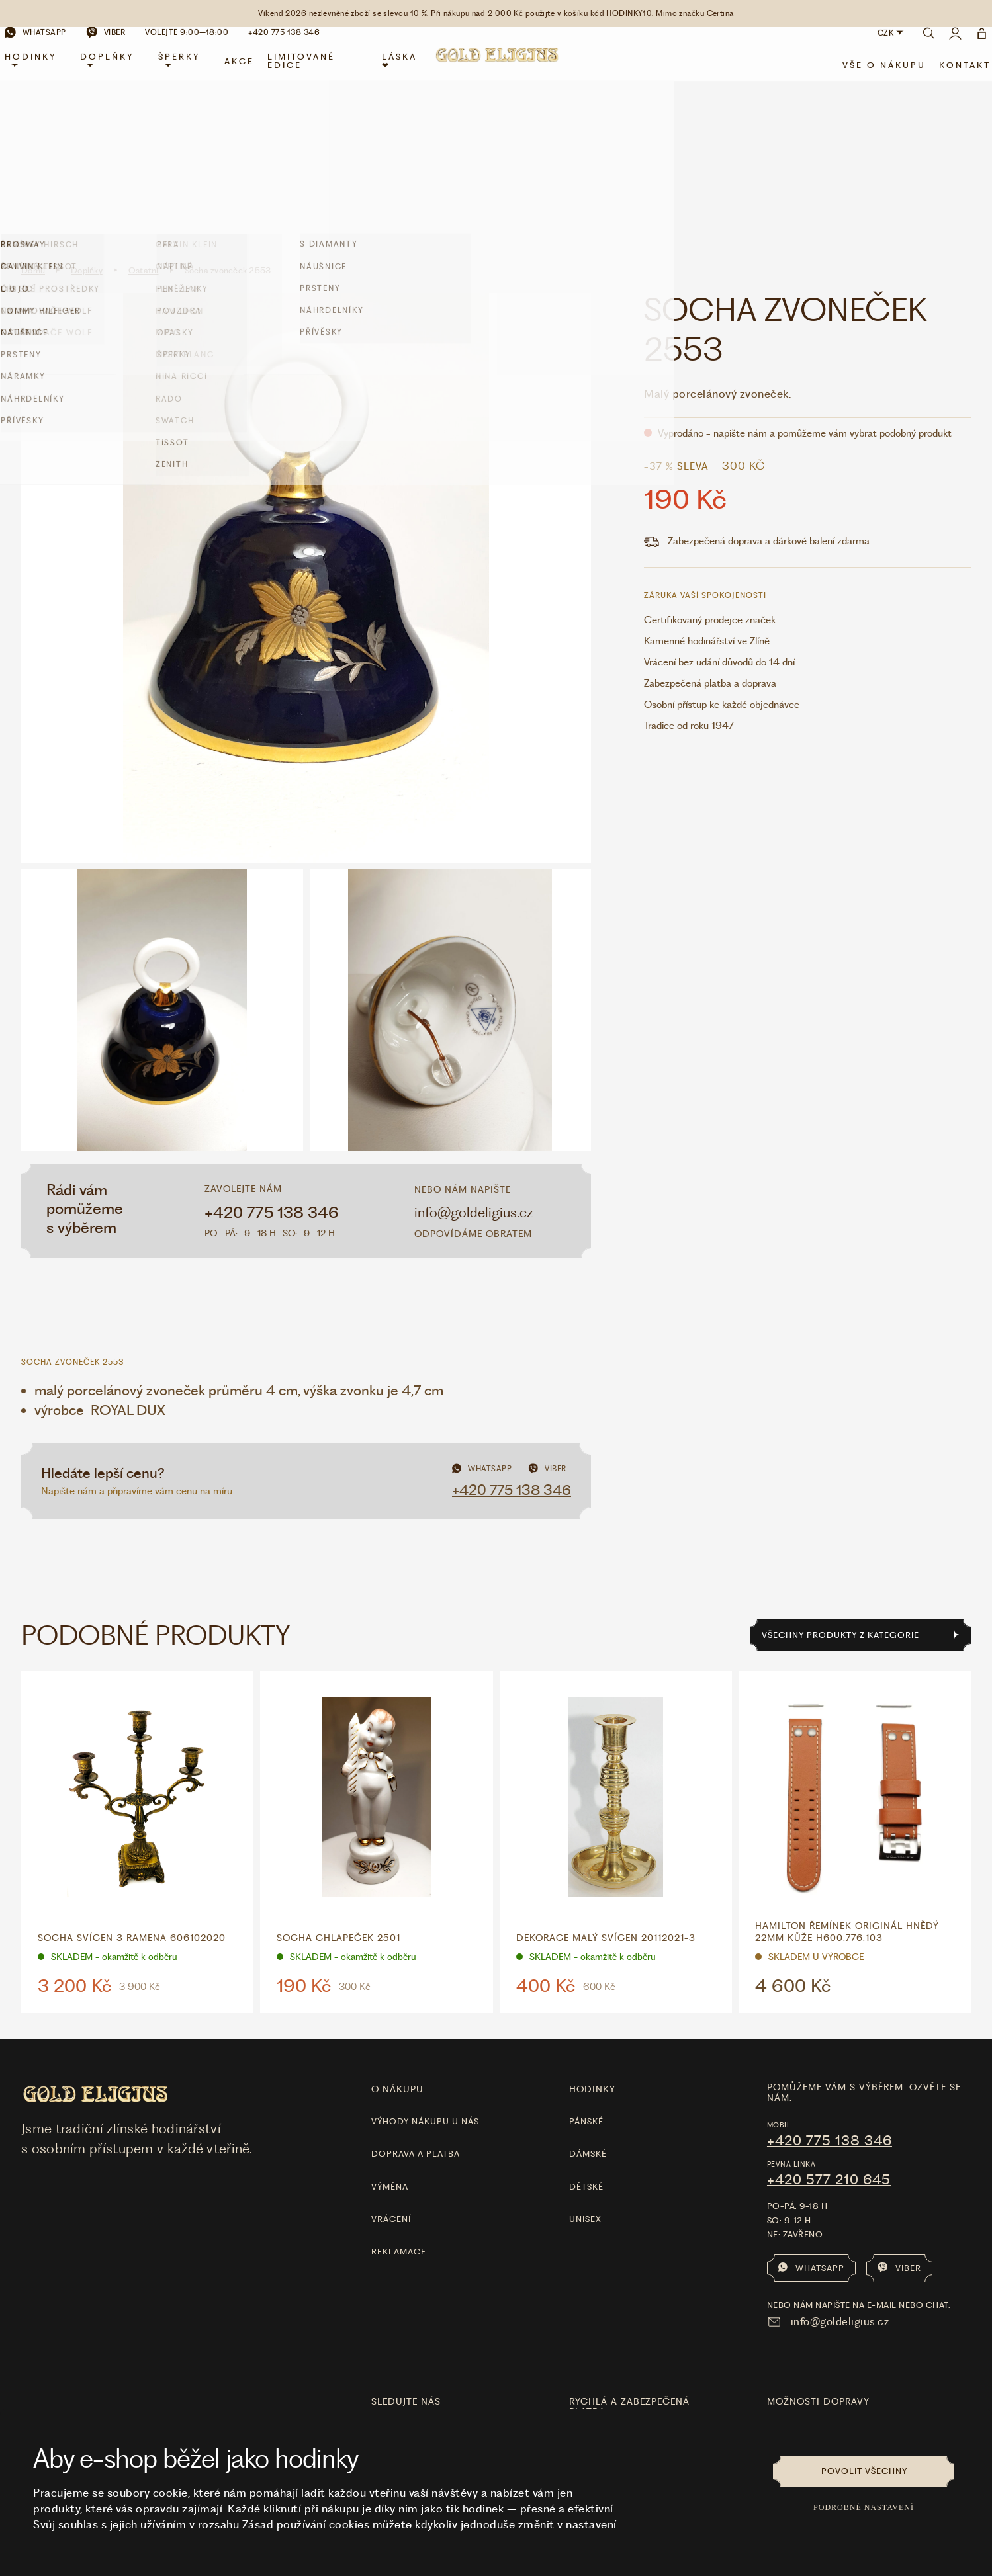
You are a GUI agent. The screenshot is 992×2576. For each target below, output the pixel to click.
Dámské (588, 2003)
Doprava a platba (415, 2003)
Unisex (585, 2069)
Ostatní (143, 120)
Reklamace (398, 2101)
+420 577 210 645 (829, 2030)
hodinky (592, 1939)
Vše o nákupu (869, 77)
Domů (33, 120)
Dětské (586, 2036)
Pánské (586, 1971)
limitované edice (307, 73)
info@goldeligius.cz (473, 1062)
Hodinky (45, 71)
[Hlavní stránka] (496, 74)
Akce (246, 72)
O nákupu (397, 1939)
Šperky (188, 71)
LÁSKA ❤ (401, 73)
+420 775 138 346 (271, 1062)
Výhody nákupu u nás (425, 1971)
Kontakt (949, 77)
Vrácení (391, 2069)
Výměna (389, 2036)
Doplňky (119, 71)
